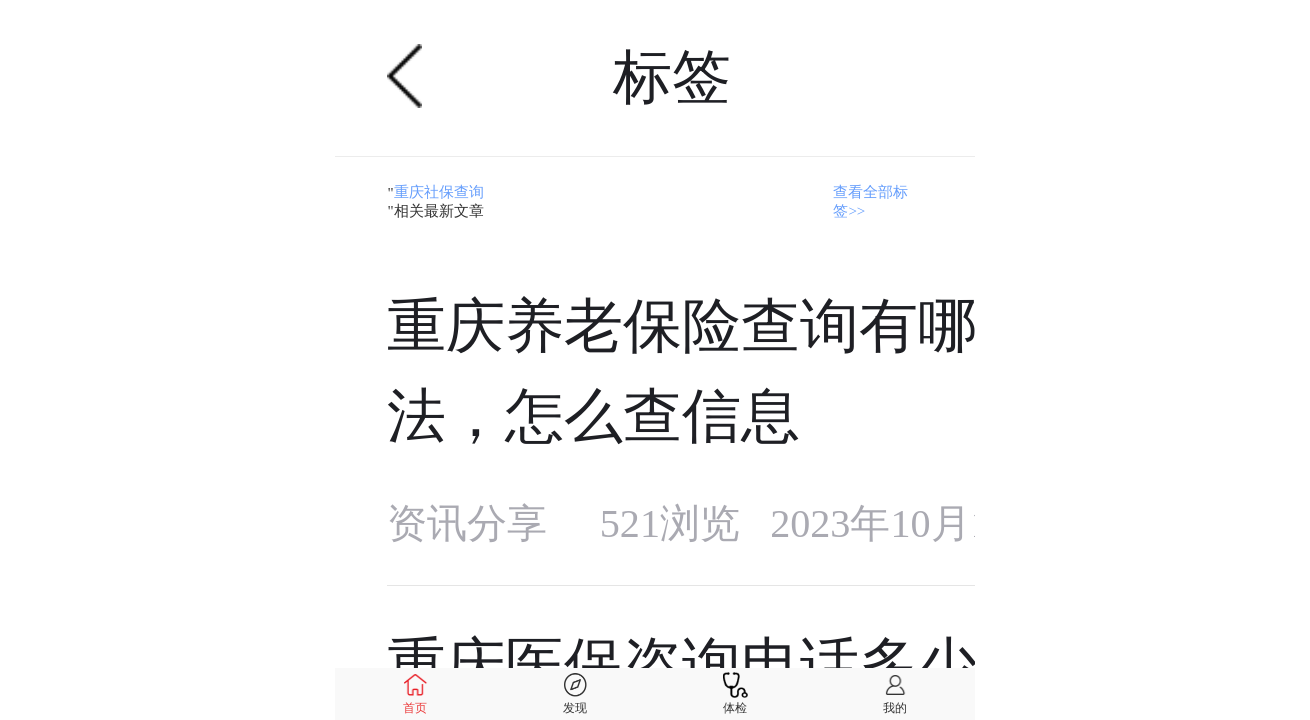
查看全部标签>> (870, 201)
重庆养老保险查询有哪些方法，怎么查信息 (741, 370)
